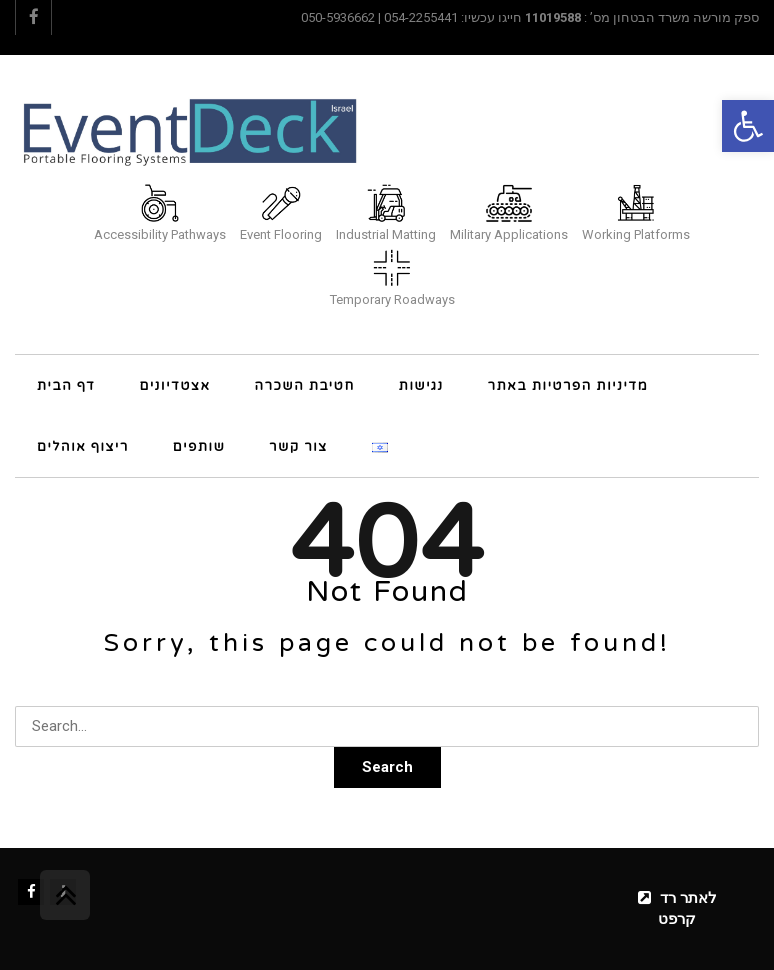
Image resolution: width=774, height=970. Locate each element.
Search (387, 767)
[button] (748, 126)
